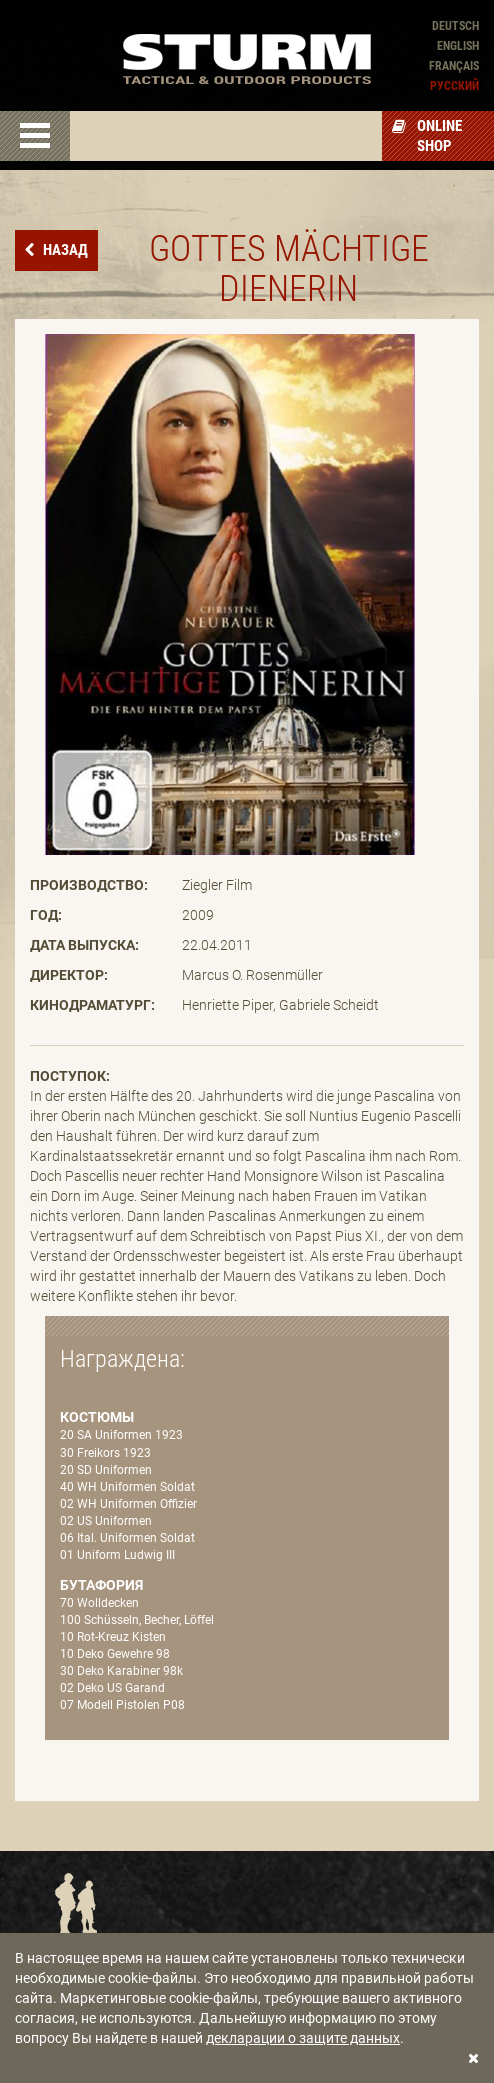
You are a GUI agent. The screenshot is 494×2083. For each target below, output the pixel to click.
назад (64, 250)
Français (454, 66)
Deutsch (455, 26)
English (458, 46)
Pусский (454, 86)
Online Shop (427, 136)
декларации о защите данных (303, 2038)
